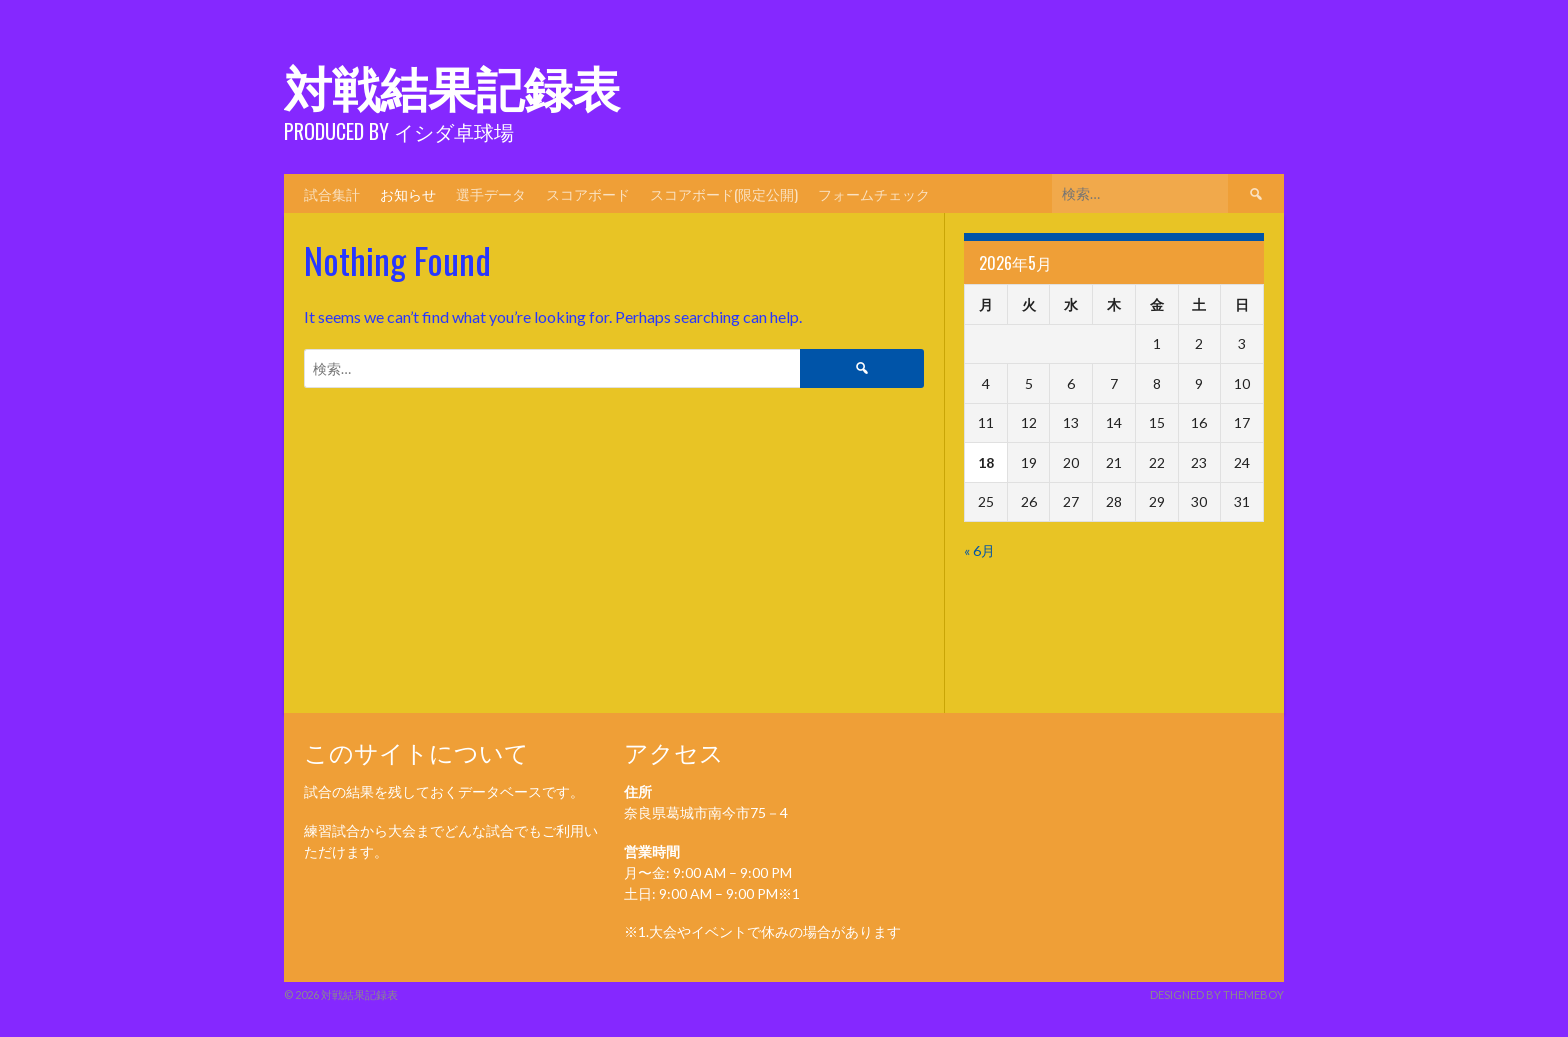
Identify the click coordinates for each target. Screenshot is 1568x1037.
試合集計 (332, 193)
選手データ (491, 193)
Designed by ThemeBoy (1217, 994)
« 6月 (979, 550)
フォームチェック (874, 193)
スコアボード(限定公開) (724, 193)
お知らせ (408, 193)
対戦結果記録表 (452, 85)
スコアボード (588, 193)
